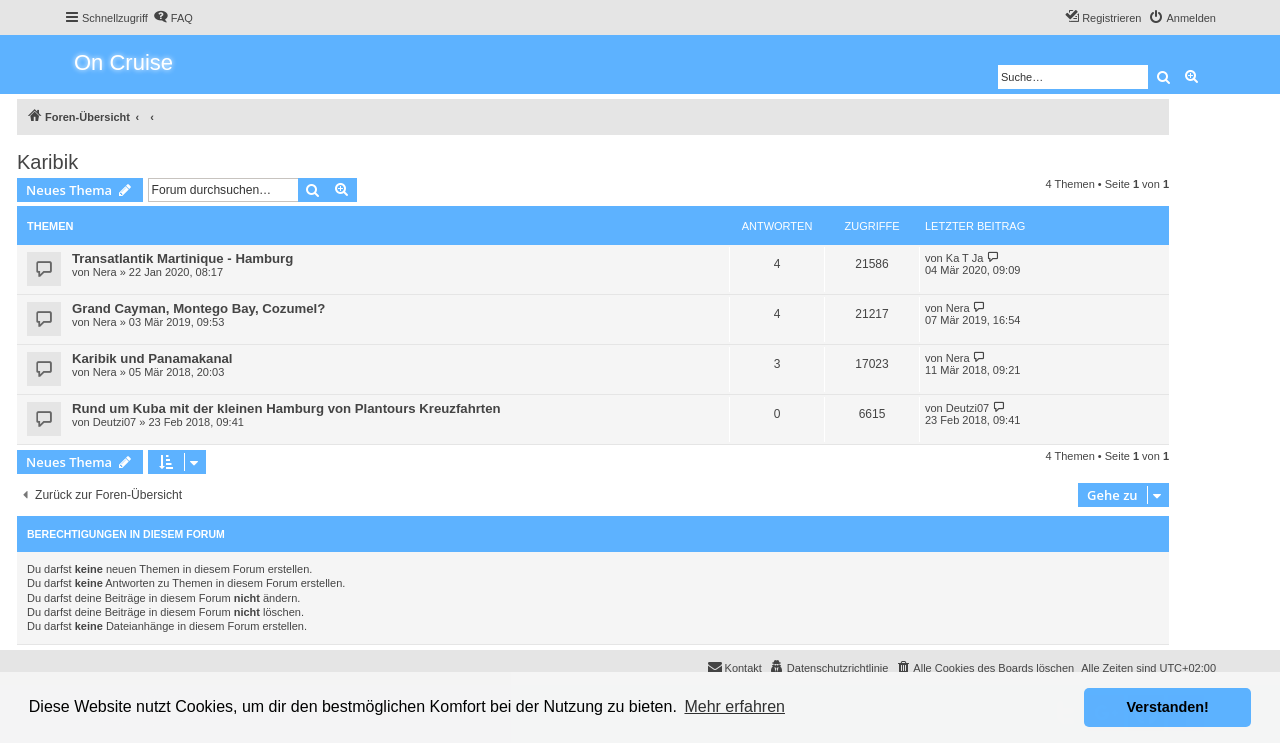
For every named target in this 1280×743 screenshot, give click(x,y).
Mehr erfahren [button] (734, 706)
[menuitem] (173, 18)
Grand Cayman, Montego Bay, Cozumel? (198, 308)
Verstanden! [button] (1168, 707)
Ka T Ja (965, 258)
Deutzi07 (114, 422)
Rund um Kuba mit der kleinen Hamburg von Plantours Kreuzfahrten (286, 408)
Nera (105, 272)
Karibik (47, 162)
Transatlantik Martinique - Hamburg (182, 258)
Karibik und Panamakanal (152, 358)
